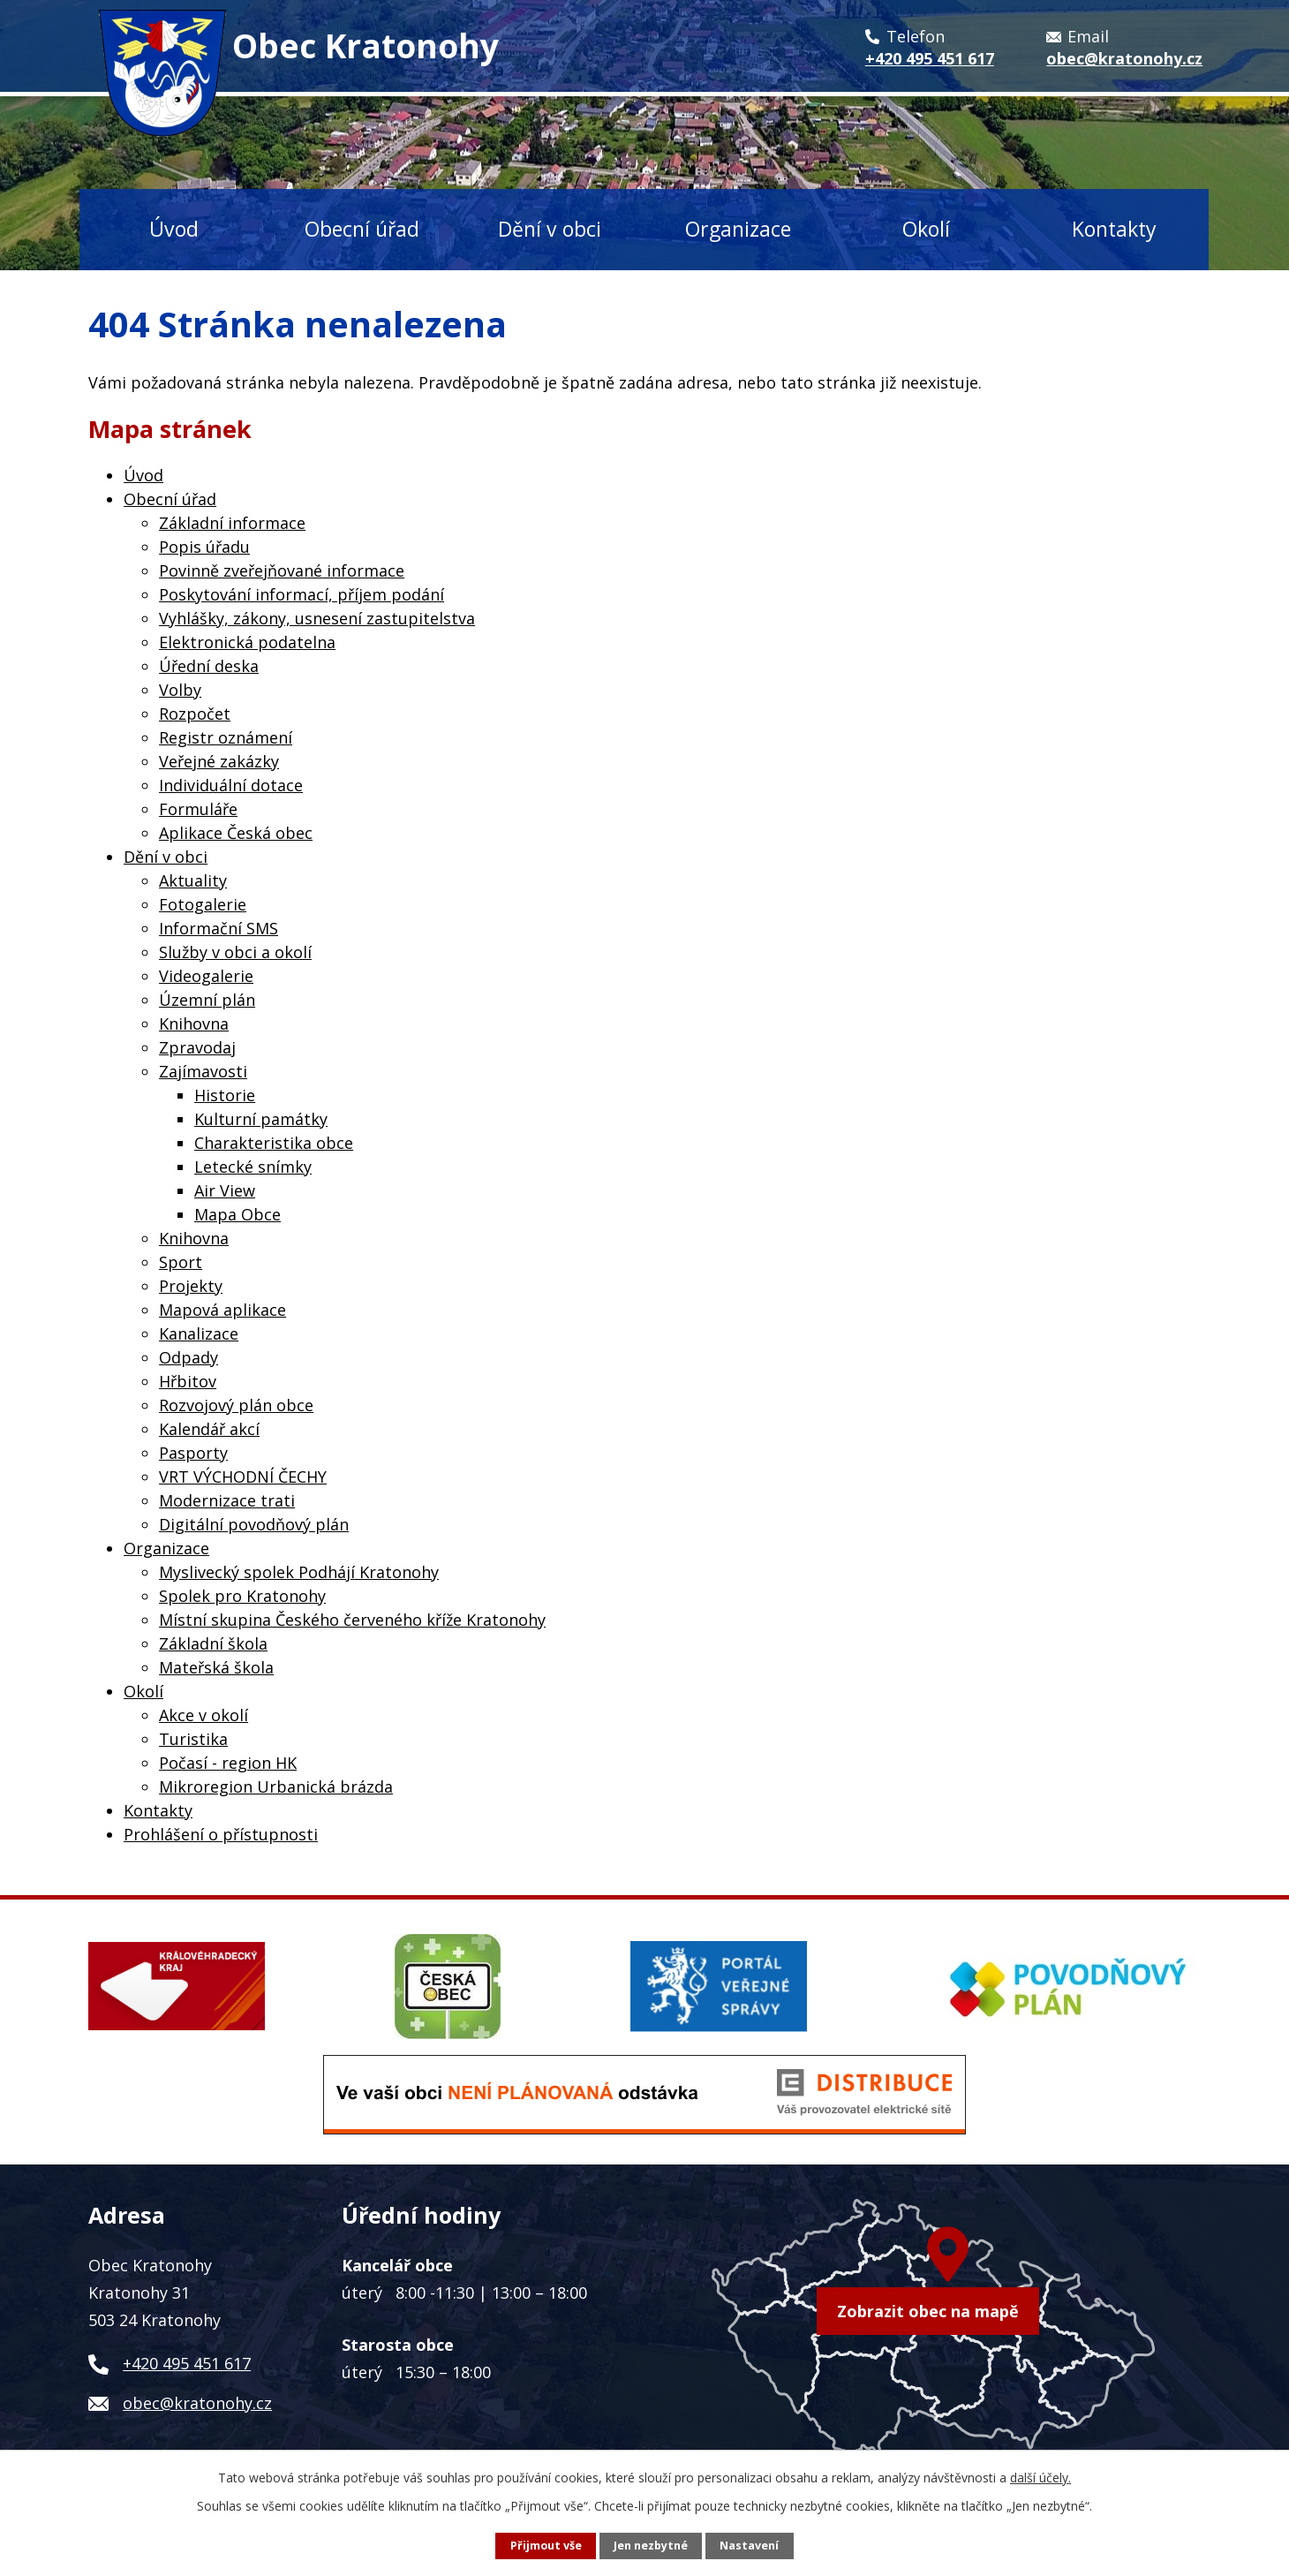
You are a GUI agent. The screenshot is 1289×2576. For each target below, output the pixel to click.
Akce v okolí (203, 1715)
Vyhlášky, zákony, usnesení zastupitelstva (317, 618)
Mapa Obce (237, 1214)
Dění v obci (549, 229)
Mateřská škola (216, 1667)
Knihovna (194, 1023)
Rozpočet (194, 713)
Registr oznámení (225, 737)
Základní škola (213, 1643)
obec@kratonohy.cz (197, 2403)
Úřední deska (209, 665)
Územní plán (207, 999)
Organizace (738, 229)
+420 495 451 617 (187, 2363)
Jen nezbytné (651, 2545)
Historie (224, 1095)
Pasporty (193, 1452)
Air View (224, 1190)
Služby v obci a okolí (235, 952)
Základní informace (232, 522)
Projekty (190, 1285)
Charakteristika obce (273, 1142)
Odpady (188, 1357)
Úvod (174, 229)
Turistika (193, 1738)
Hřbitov (187, 1381)
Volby (180, 689)
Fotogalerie (202, 904)
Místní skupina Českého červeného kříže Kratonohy (352, 1619)
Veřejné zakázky (219, 761)
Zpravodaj (197, 1047)
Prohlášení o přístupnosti (221, 1834)
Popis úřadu (204, 546)
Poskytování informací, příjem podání (301, 594)
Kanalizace (198, 1333)
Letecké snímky (253, 1166)
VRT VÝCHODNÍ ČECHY (243, 1476)
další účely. (1040, 2477)
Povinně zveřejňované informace (281, 570)
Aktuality (193, 880)
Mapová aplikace (222, 1309)
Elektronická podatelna (247, 642)
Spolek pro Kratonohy (242, 1595)
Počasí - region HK (228, 1762)
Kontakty (1114, 229)
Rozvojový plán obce (236, 1405)
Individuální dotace (231, 785)
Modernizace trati (227, 1500)
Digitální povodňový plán (254, 1524)
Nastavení (749, 2545)
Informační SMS (218, 928)
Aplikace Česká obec (236, 832)
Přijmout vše (546, 2545)
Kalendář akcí (209, 1428)
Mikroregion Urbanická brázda (276, 1786)
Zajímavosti (203, 1071)
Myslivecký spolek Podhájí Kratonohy (299, 1572)
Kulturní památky (261, 1118)
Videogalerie (206, 975)
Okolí (926, 229)
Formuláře (198, 809)
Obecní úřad (362, 229)
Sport (180, 1262)
